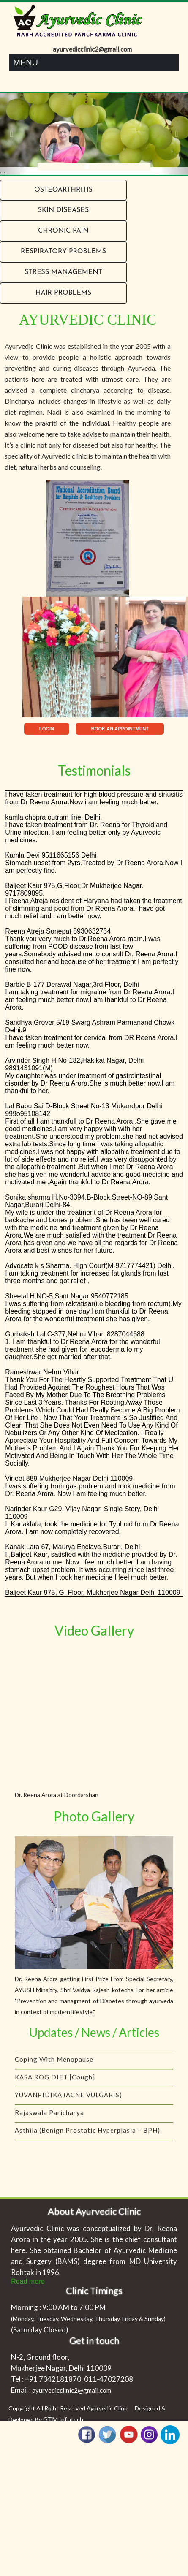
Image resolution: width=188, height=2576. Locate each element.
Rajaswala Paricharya (49, 2118)
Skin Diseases (63, 210)
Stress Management (63, 272)
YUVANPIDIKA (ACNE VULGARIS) (68, 2100)
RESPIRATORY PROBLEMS (63, 251)
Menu (25, 62)
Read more (27, 2281)
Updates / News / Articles (94, 2032)
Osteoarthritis (63, 190)
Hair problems (63, 293)
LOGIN (46, 728)
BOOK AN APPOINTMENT (120, 728)
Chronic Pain (63, 231)
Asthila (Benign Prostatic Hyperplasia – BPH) (87, 2136)
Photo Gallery (94, 1816)
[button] (14, 134)
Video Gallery (94, 1630)
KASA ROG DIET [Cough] (55, 2083)
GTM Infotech (63, 2419)
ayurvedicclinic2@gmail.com (71, 2390)
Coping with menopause (54, 2065)
